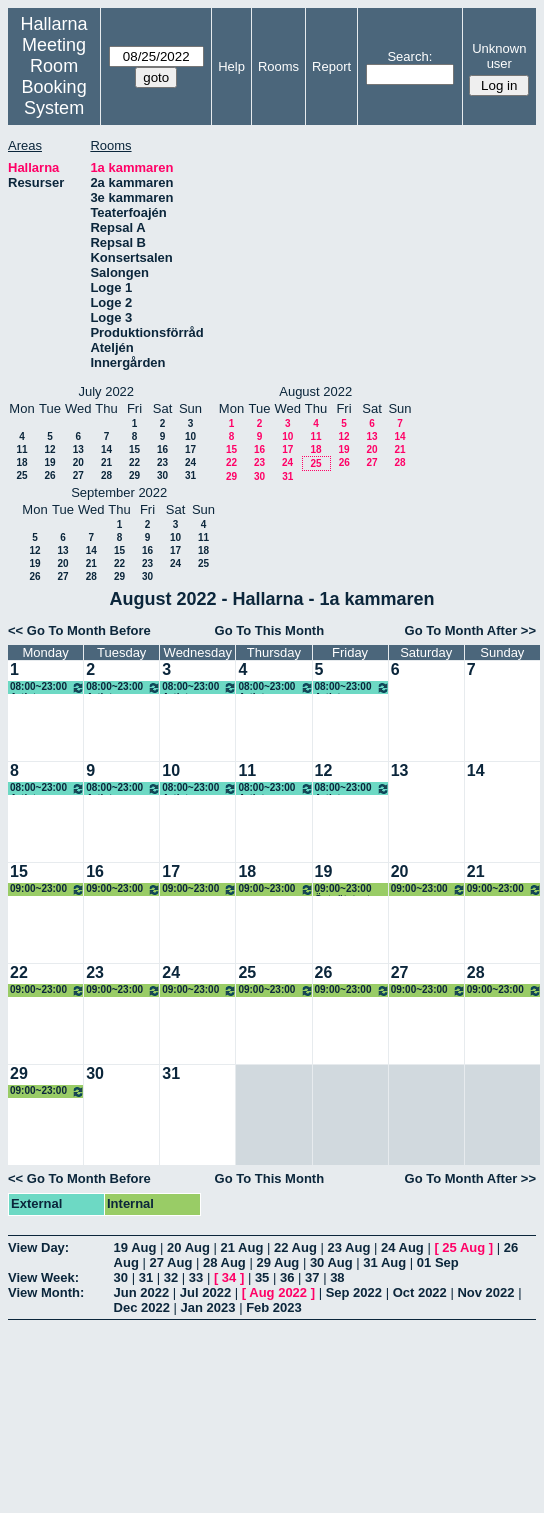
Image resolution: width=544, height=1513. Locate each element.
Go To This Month (270, 630)
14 (106, 449)
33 (196, 1277)
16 (162, 449)
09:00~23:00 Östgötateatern (47, 889)
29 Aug (277, 1262)
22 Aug (295, 1247)
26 (49, 475)
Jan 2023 (208, 1307)
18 (21, 462)
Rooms (278, 66)
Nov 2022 (485, 1292)
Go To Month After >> (470, 630)
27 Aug (170, 1262)
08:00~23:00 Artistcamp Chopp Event (47, 687)
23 (162, 462)
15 (134, 449)
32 (171, 1277)
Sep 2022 (354, 1292)
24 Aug (402, 1247)
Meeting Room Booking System (54, 76)
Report (331, 66)
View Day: (38, 1247)
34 (229, 1277)
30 (162, 475)
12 (49, 449)
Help (231, 66)
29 (134, 475)
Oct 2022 (420, 1292)
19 (49, 462)
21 (106, 462)
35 (262, 1277)
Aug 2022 (278, 1292)
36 (287, 1277)
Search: (409, 56)
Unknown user (499, 56)
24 (190, 462)
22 (134, 462)
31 (190, 475)
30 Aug (331, 1262)
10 (190, 436)
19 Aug (135, 1247)
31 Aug (384, 1262)
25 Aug (463, 1247)
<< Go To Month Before (79, 630)
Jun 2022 (142, 1292)
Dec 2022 (142, 1307)
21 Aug (242, 1247)
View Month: (46, 1292)
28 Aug (224, 1262)
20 (78, 462)
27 (78, 475)
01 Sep (438, 1262)
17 (190, 449)
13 (78, 449)
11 (21, 449)
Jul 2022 (205, 1292)
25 (21, 475)
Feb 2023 (274, 1307)
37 (312, 1277)
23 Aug (348, 1247)
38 (337, 1277)
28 (106, 475)
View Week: (43, 1277)
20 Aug (188, 1247)
